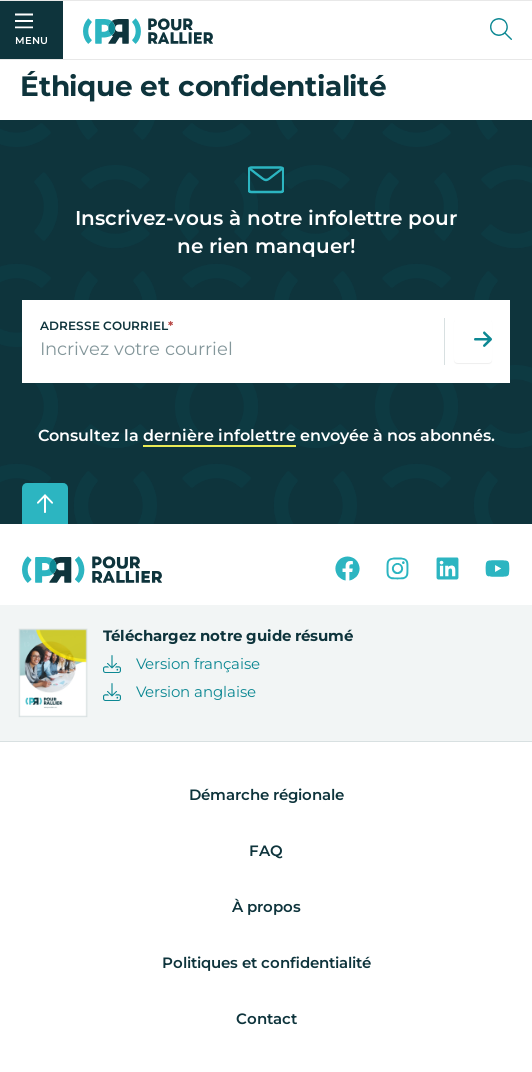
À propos (266, 906)
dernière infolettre (219, 435)
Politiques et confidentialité (266, 962)
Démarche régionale (266, 794)
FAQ (266, 850)
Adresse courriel (106, 325)
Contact (266, 1018)
